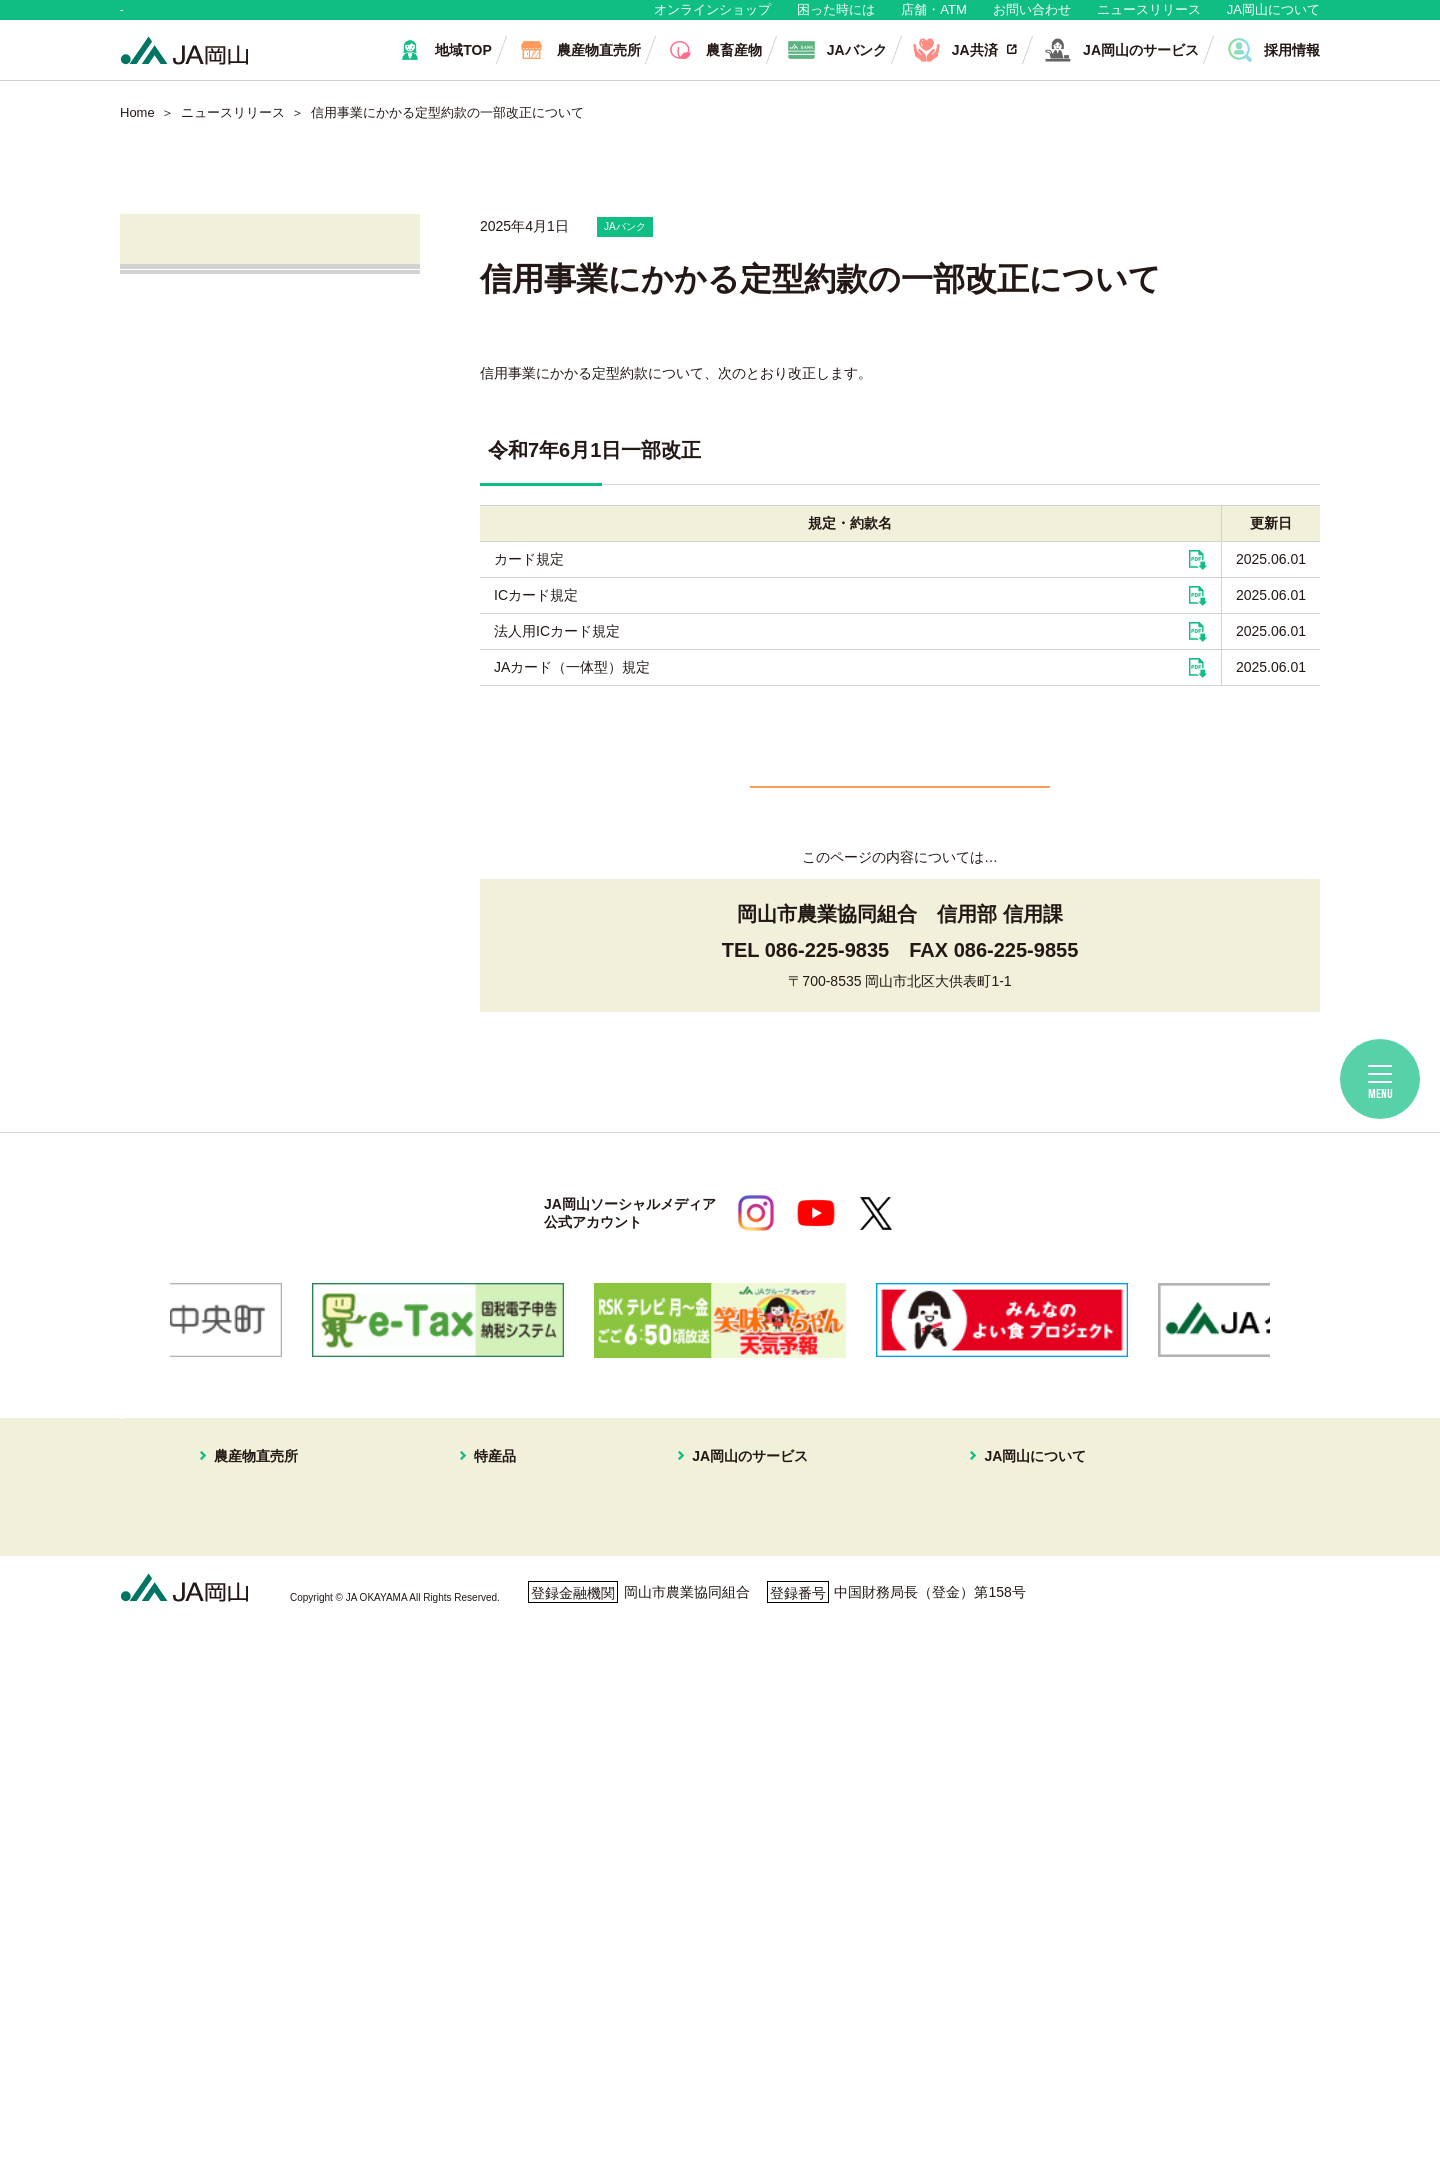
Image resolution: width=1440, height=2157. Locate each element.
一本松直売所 (237, 1693)
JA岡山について (1273, 19)
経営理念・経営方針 (984, 1598)
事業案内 (949, 1622)
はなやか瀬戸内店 (251, 1669)
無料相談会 (200, 691)
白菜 (488, 1907)
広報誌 (942, 1741)
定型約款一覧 (963, 1860)
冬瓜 (488, 1883)
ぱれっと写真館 (970, 1764)
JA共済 (186, 577)
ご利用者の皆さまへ (232, 748)
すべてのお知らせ (224, 349)
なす (488, 1788)
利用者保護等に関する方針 (407, 2060)
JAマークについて (978, 1645)
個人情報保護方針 (207, 2060)
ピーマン (502, 1836)
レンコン (502, 1860)
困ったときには (1207, 1656)
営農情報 (192, 463)
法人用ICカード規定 (557, 652)
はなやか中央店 (244, 1598)
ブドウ (495, 1622)
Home (137, 132)
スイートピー (516, 1645)
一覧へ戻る (900, 834)
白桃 (488, 1598)
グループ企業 (963, 1693)
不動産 (705, 1693)
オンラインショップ (712, 19)
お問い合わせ (1032, 19)
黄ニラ (495, 1812)
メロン (495, 1669)
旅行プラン (719, 1669)
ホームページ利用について (820, 2060)
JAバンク (194, 520)
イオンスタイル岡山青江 (272, 1717)
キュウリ (502, 1764)
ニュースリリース (1149, 19)
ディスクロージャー (984, 1836)
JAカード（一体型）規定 (572, 688)
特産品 (481, 1572)
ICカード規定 (536, 616)
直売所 (184, 406)
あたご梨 (502, 1741)
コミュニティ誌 (970, 1788)
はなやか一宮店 (244, 1645)
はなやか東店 (237, 1622)
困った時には (836, 19)
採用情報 (949, 1717)
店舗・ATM (933, 19)
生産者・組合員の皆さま (428, 19)
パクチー (502, 1955)
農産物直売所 (223, 1572)
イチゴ (495, 1717)
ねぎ (488, 1931)
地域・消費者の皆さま (221, 19)
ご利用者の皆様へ (1214, 1628)
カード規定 (529, 580)
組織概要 (949, 1669)
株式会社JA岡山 (218, 634)
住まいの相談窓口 (740, 1645)
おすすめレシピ (970, 1812)
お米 (488, 1979)
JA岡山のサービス (728, 1572)
